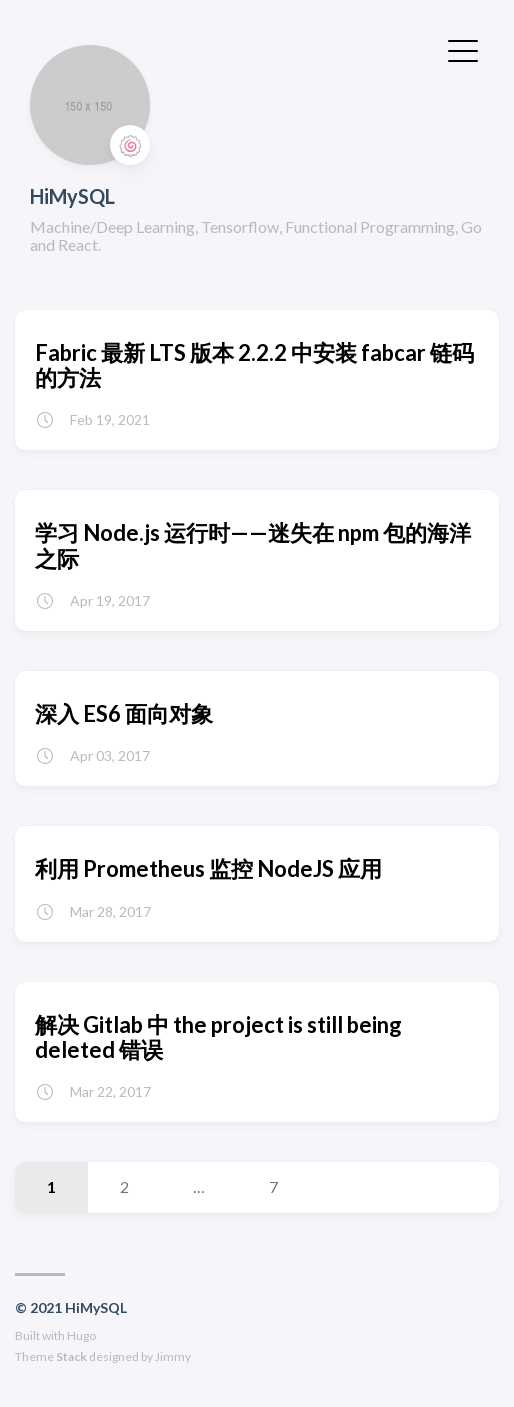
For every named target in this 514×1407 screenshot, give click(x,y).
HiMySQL (72, 196)
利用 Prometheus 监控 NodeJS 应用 (208, 868)
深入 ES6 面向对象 (124, 713)
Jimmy (173, 1356)
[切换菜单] (463, 49)
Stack (71, 1356)
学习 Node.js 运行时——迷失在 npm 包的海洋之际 (253, 545)
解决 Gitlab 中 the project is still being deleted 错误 (218, 1037)
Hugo (81, 1335)
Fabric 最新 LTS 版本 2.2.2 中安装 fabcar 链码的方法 (254, 365)
